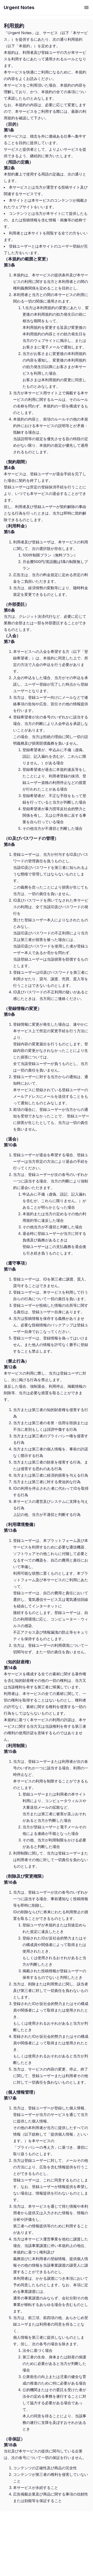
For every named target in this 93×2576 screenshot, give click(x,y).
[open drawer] (86, 7)
